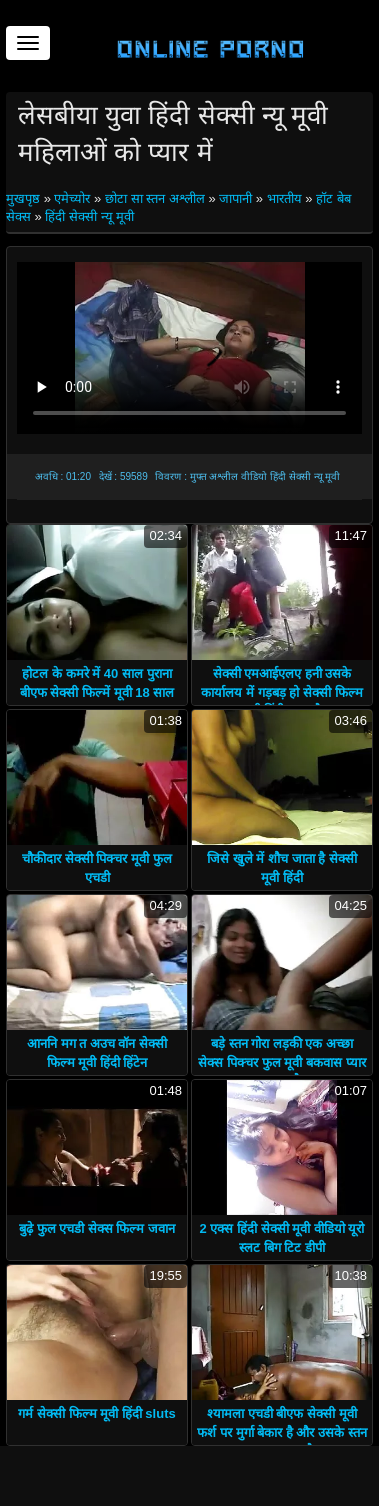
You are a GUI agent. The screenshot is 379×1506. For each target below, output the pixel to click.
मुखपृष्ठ (25, 198)
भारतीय (284, 198)
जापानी (235, 198)
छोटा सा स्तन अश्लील (155, 198)
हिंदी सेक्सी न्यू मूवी (89, 216)
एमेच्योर (72, 198)
